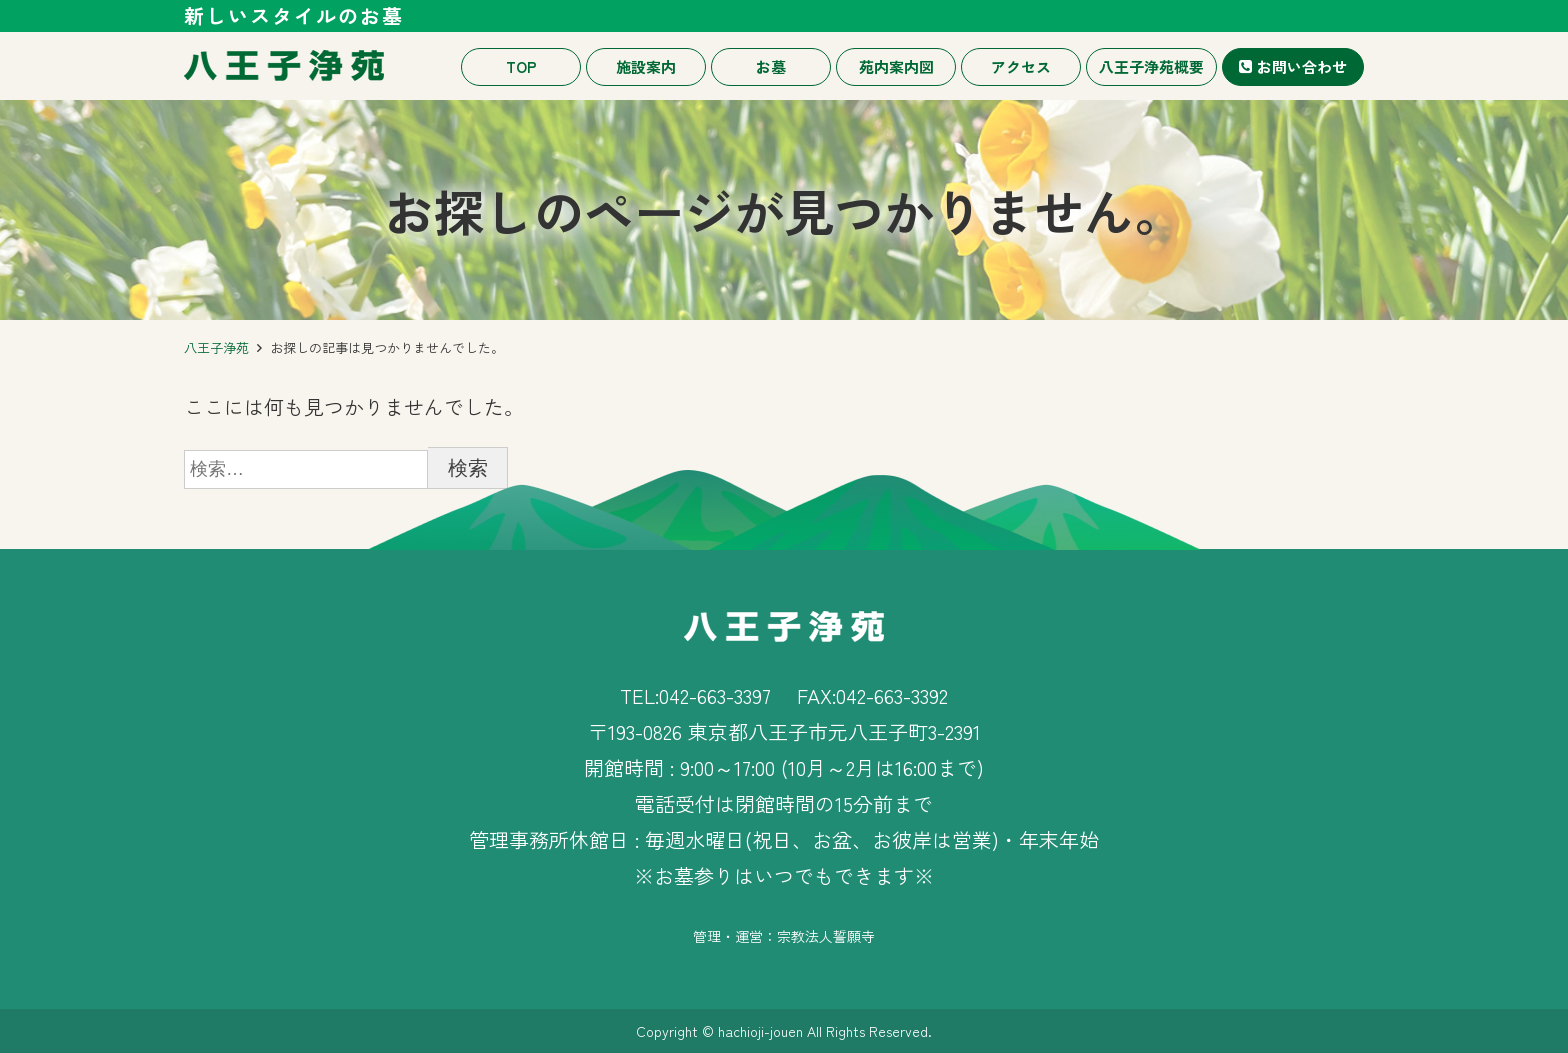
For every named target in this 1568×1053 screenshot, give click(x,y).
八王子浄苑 (216, 347)
